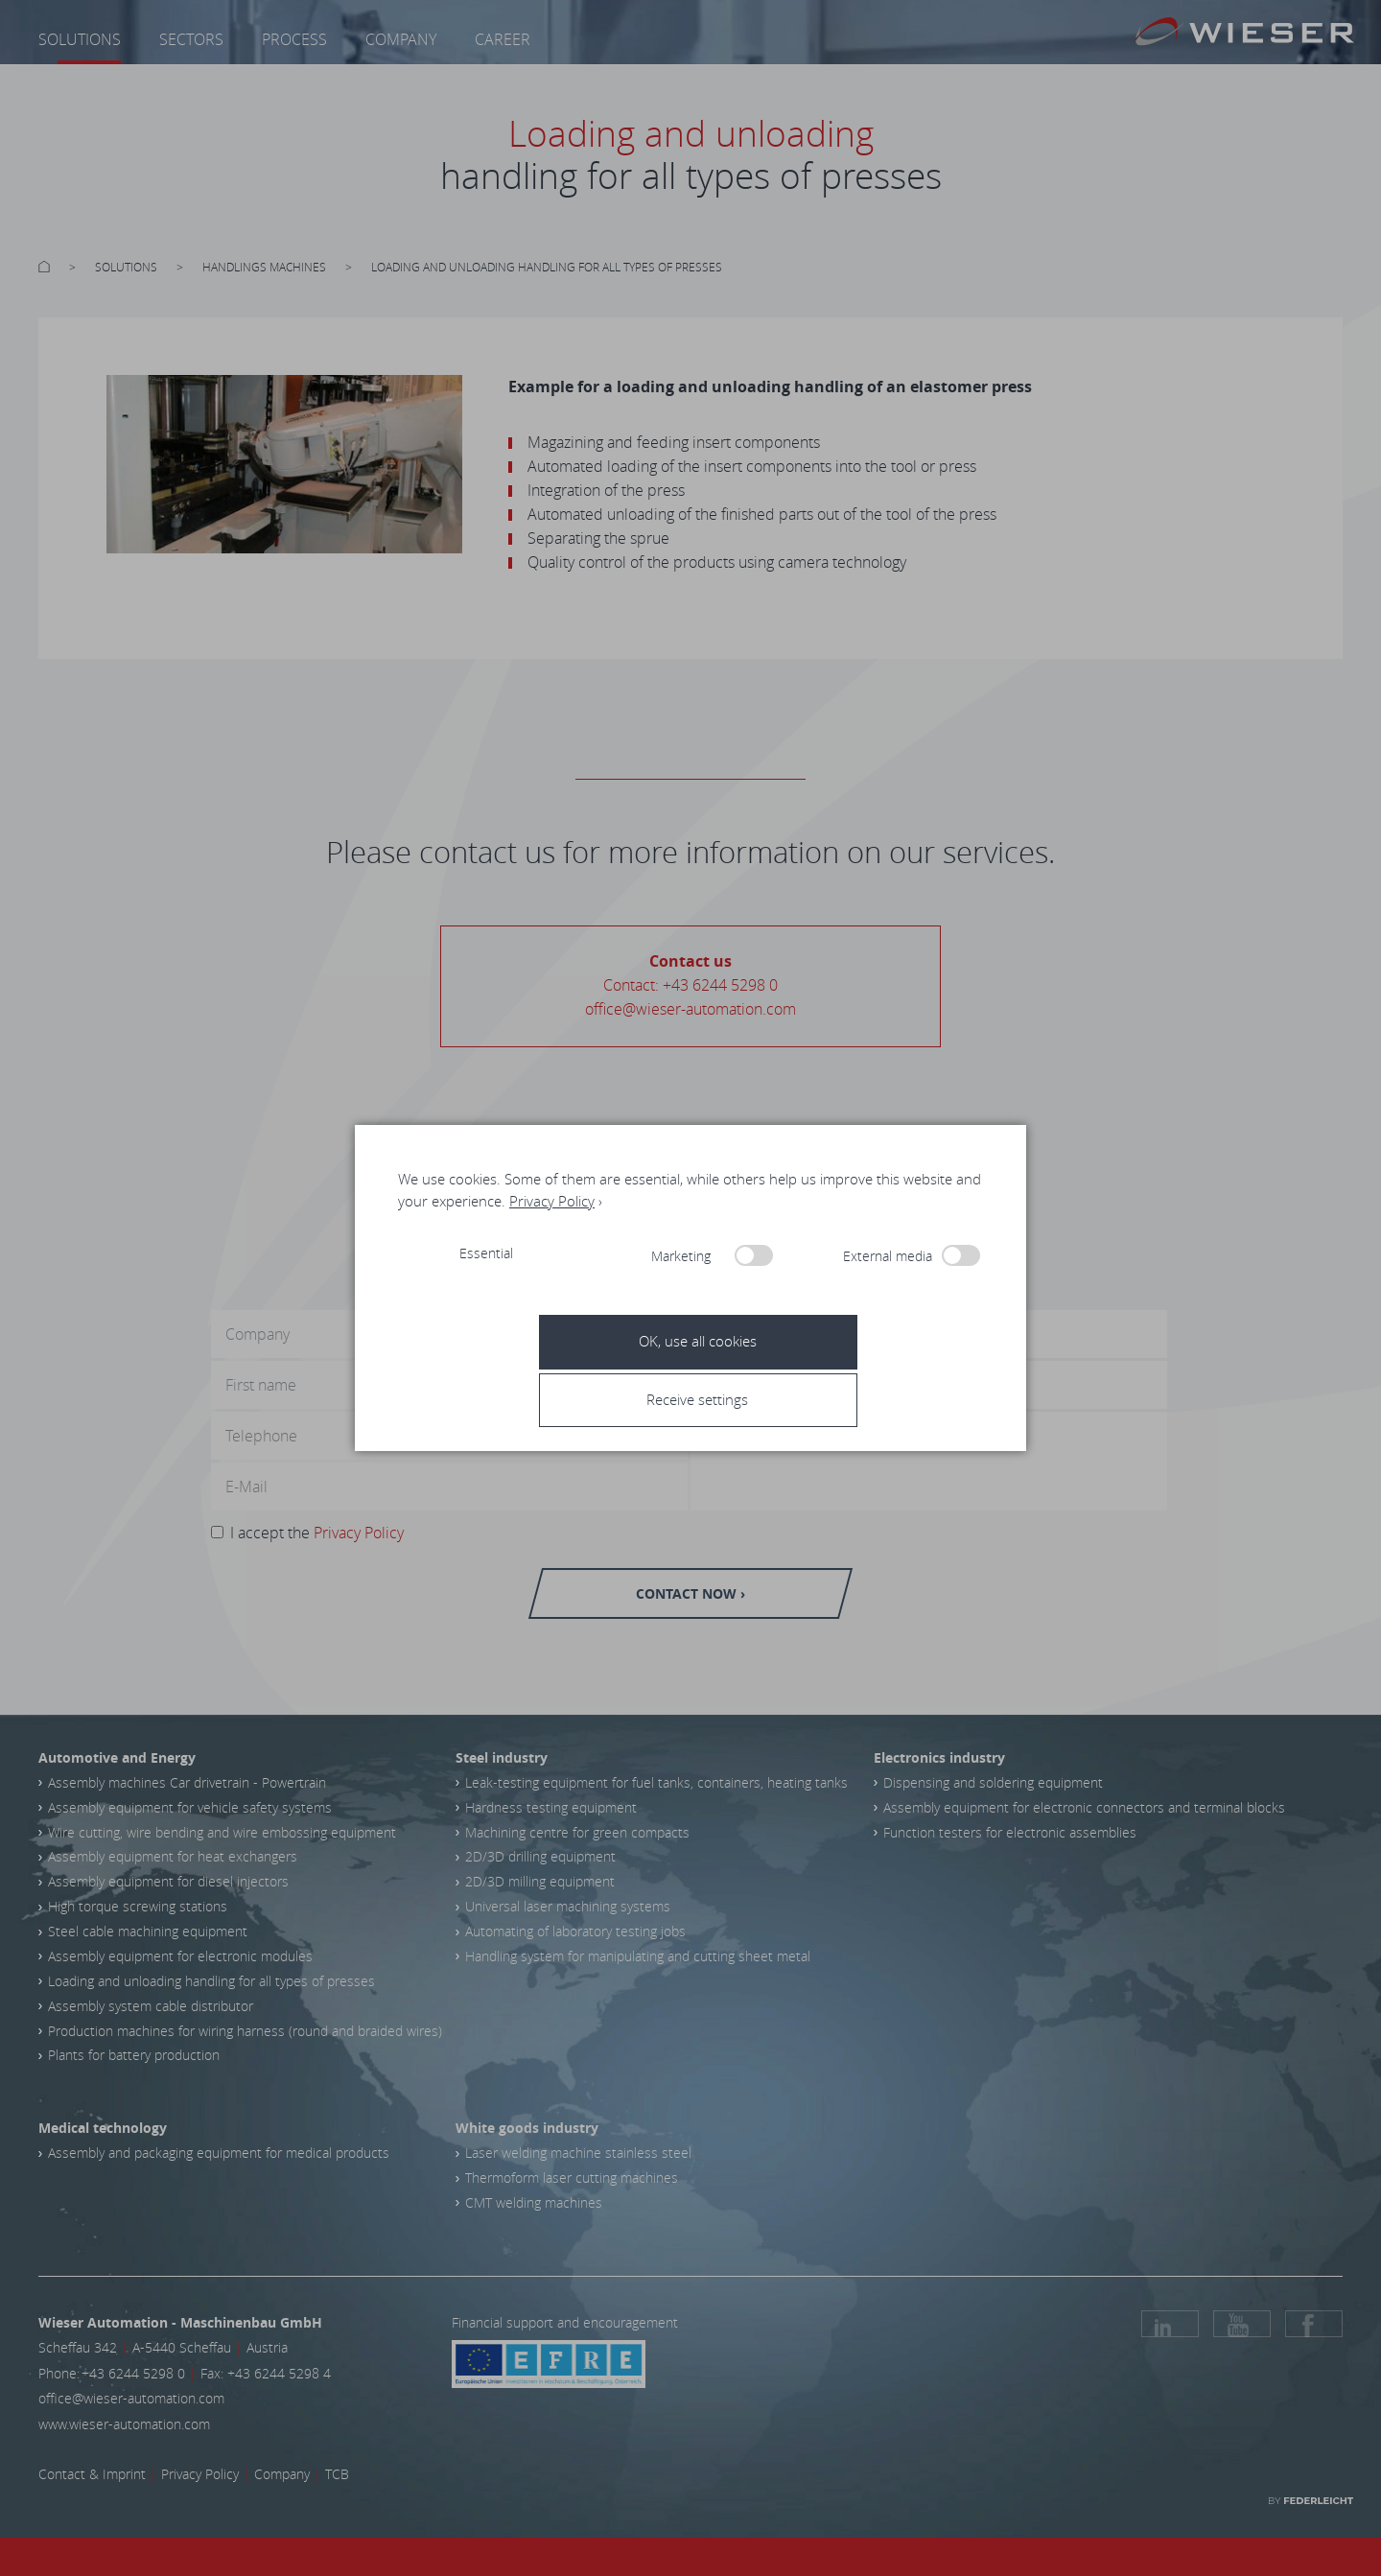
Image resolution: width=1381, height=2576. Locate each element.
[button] (697, 1399)
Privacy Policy (552, 1200)
